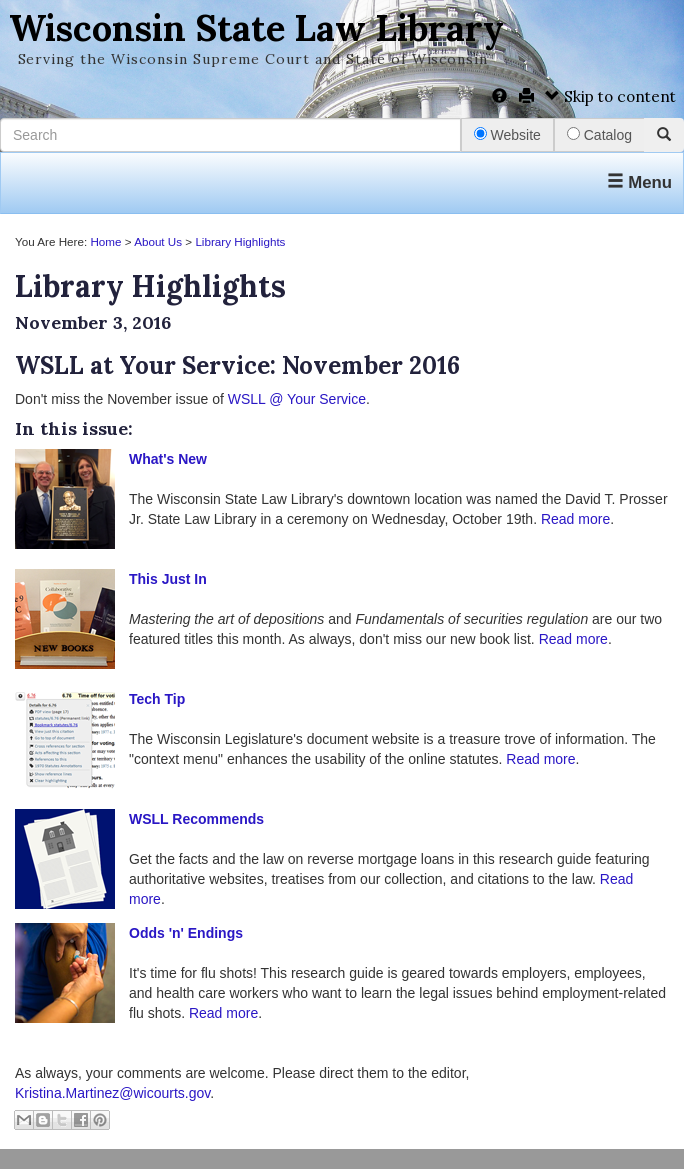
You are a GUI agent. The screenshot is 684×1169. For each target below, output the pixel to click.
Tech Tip (157, 699)
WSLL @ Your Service (297, 399)
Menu (639, 182)
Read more (575, 519)
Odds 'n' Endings (186, 933)
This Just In (168, 579)
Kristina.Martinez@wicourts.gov (112, 1093)
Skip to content (610, 96)
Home (105, 241)
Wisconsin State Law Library (256, 28)
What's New (168, 459)
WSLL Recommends (196, 819)
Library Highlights (240, 241)
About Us (158, 241)
